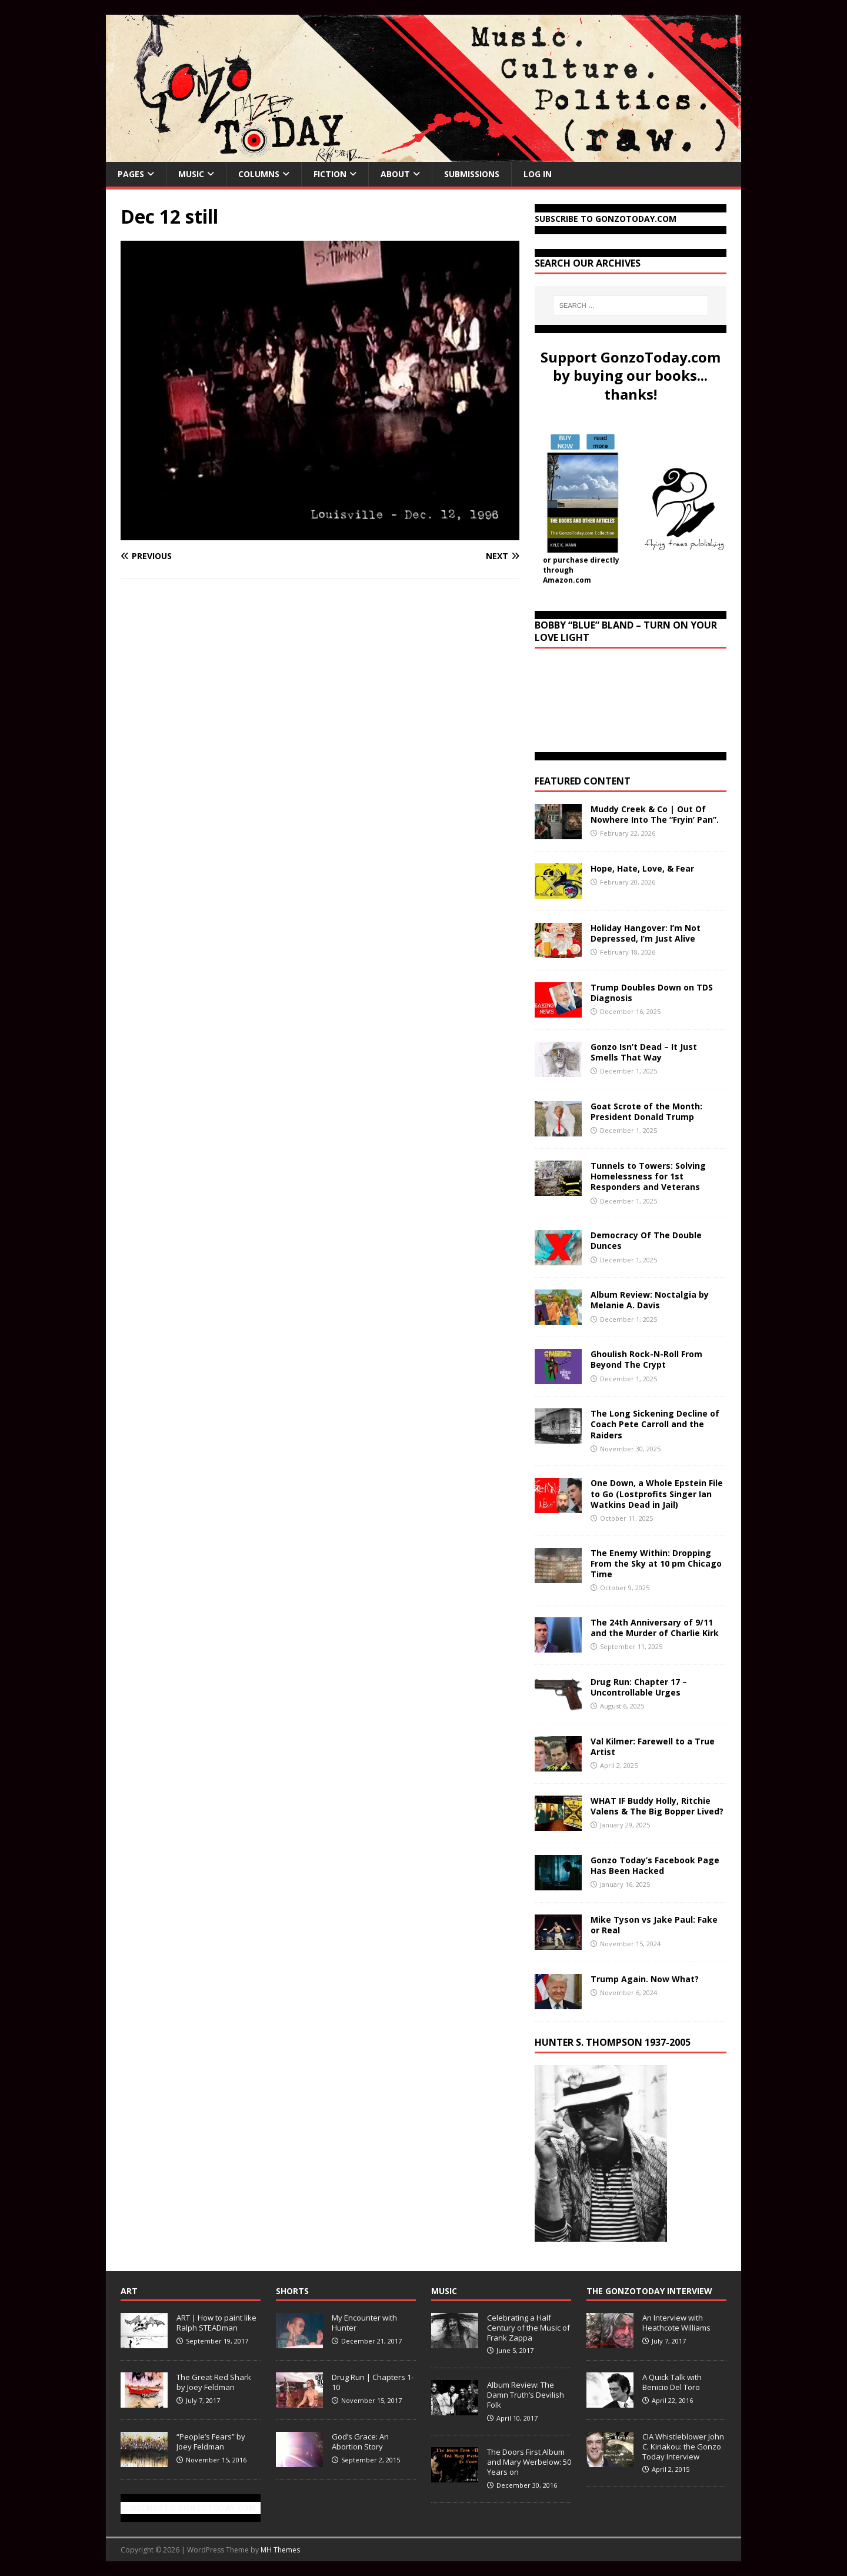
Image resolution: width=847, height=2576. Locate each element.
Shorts (292, 2290)
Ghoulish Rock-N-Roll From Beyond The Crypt (646, 1359)
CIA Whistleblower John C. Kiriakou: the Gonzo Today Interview (683, 2446)
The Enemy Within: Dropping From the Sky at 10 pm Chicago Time (656, 1563)
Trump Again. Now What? (645, 1979)
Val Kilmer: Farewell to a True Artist (653, 1746)
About (395, 174)
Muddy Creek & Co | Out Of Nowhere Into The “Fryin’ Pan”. (655, 814)
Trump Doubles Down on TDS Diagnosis (652, 992)
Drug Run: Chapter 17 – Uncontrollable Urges (639, 1687)
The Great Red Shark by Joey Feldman (213, 2382)
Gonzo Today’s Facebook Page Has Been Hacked (655, 1865)
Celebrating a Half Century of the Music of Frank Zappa (528, 2327)
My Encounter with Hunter (364, 2322)
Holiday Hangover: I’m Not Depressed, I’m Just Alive (646, 933)
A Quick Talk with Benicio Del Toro (672, 2382)
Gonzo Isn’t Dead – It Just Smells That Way (644, 1052)
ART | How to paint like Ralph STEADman (216, 2322)
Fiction (330, 174)
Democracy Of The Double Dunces (646, 1240)
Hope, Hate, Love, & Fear (642, 868)
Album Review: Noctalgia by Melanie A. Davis (650, 1300)
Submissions (471, 174)
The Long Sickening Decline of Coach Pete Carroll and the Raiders (655, 1424)
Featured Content (583, 781)
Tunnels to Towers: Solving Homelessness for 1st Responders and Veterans (648, 1176)
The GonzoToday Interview (649, 2290)
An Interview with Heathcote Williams (676, 2322)
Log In (537, 174)
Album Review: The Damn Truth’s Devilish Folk (525, 2394)
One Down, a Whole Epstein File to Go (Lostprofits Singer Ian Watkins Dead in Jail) (657, 1493)
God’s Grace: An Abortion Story (360, 2441)
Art (129, 2290)
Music (191, 174)
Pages (131, 174)
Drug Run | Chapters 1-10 (373, 2382)
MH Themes (280, 2550)
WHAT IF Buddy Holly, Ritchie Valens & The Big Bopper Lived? (657, 1806)
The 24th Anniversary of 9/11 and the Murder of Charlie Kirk (655, 1627)
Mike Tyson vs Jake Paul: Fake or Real (654, 1925)
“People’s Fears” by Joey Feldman (210, 2441)
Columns (258, 174)
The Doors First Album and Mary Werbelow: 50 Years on (529, 2462)
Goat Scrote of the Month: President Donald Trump (646, 1111)
